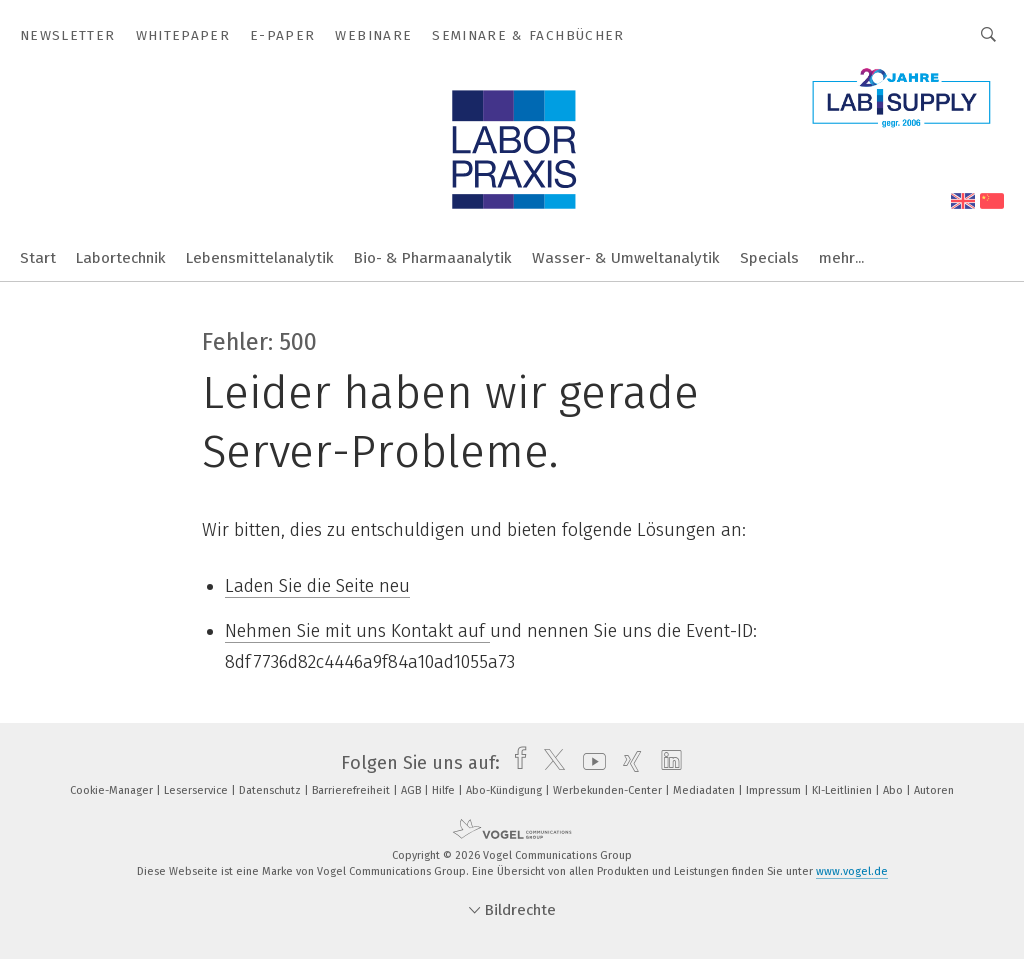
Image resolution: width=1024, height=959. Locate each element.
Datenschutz (271, 790)
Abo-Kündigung (505, 790)
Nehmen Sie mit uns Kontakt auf (357, 631)
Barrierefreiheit (352, 790)
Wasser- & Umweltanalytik (626, 258)
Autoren (934, 790)
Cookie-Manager (113, 790)
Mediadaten (705, 790)
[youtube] (589, 763)
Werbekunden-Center (609, 790)
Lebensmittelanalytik (260, 258)
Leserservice (197, 790)
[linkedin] (666, 763)
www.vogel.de (852, 871)
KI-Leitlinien (843, 790)
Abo (894, 790)
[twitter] (549, 763)
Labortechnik (121, 258)
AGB (412, 790)
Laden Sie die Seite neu (317, 586)
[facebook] (515, 763)
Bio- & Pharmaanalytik (433, 258)
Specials (769, 258)
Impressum (775, 790)
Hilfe (445, 790)
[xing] (627, 763)
